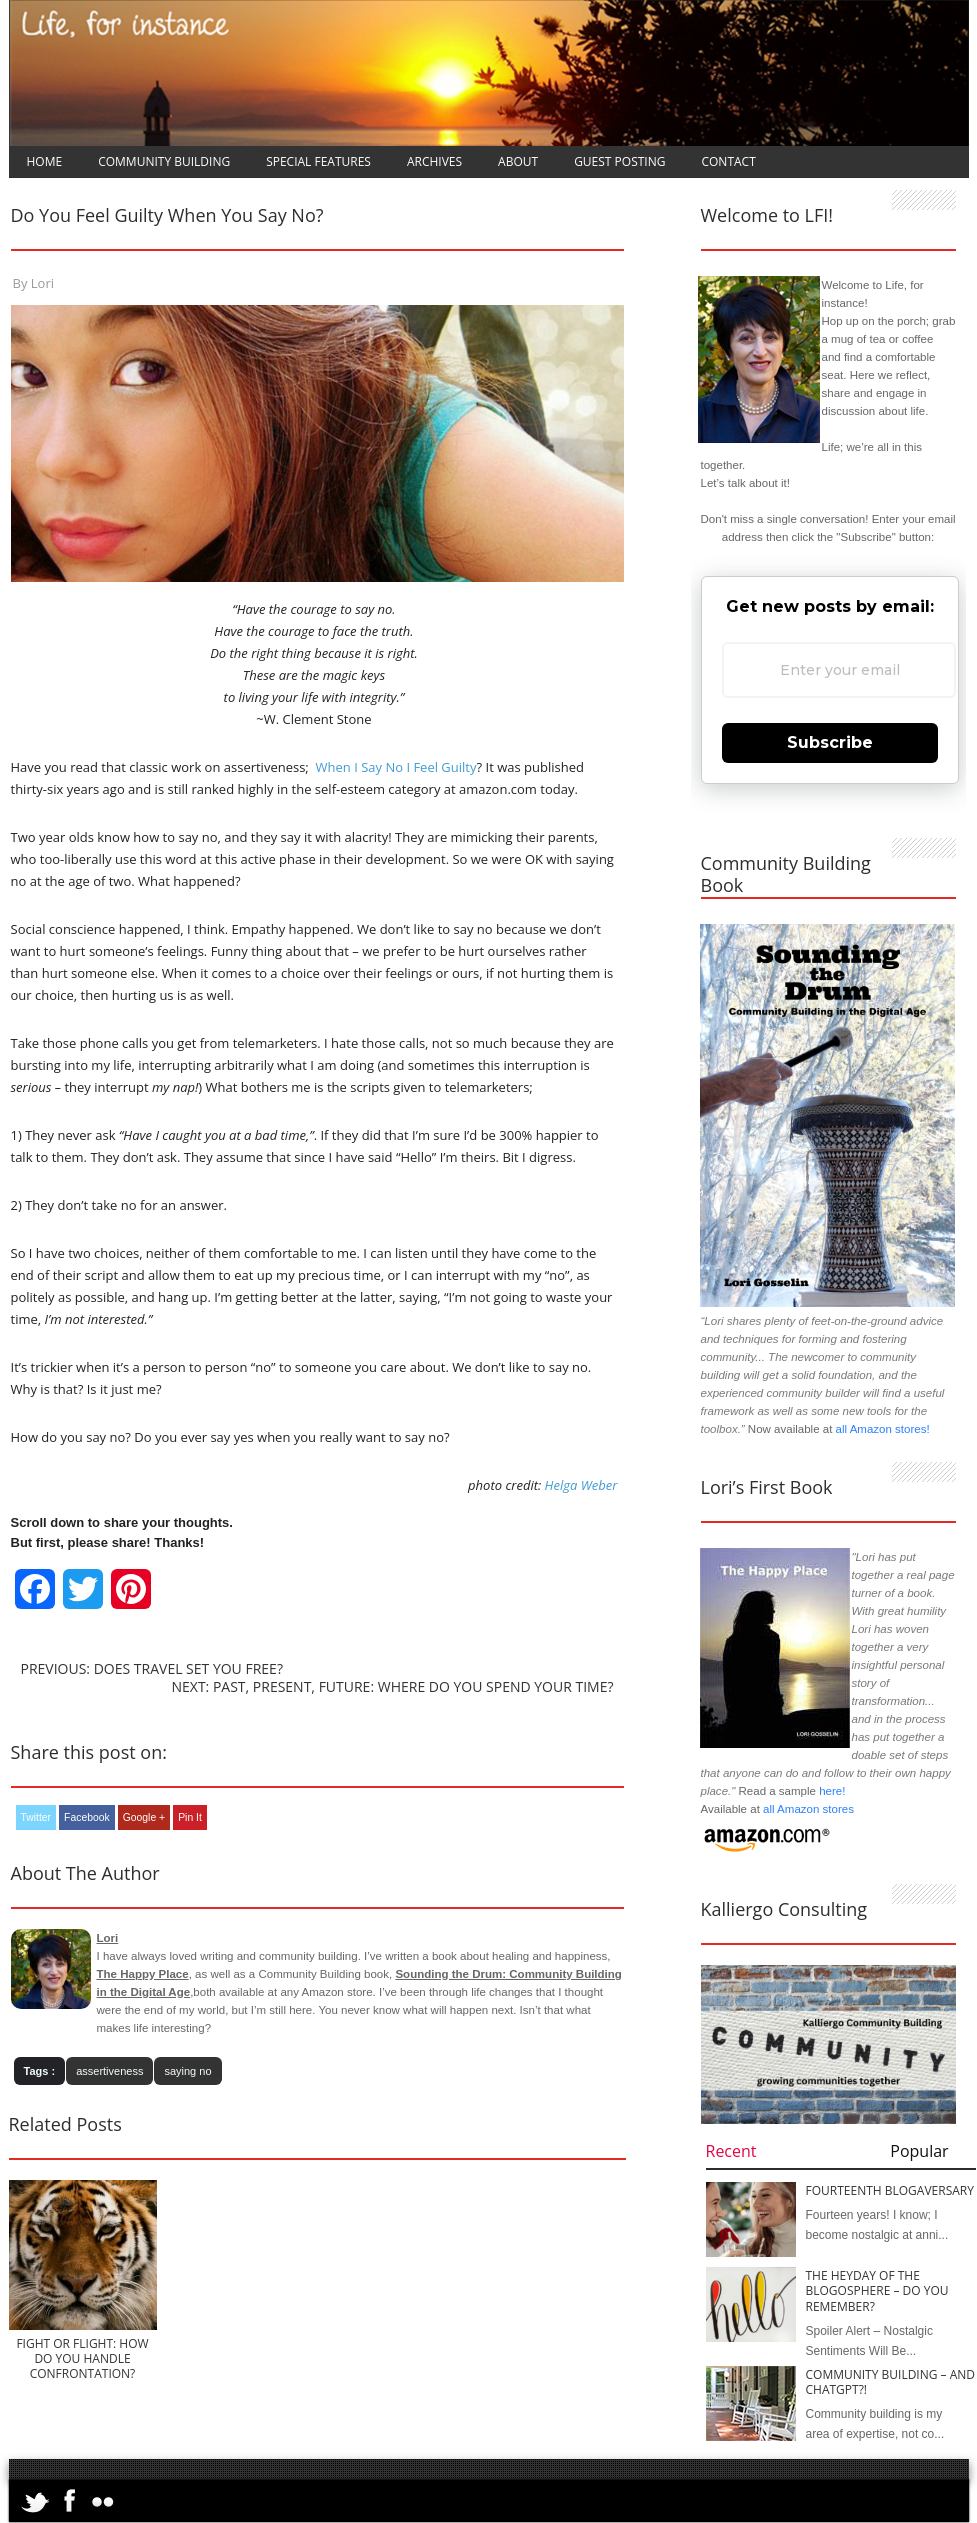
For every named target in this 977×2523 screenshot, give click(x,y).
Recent (731, 2151)
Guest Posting (619, 161)
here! (832, 1791)
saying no (187, 2071)
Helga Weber (581, 1485)
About (518, 161)
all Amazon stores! (883, 1429)
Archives (434, 161)
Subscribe (830, 742)
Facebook (87, 1817)
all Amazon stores (807, 1809)
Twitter (36, 1817)
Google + (144, 1817)
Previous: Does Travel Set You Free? (152, 1668)
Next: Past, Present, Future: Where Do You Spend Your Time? (392, 1686)
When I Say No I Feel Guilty (394, 767)
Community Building (164, 161)
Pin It (190, 1817)
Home (45, 161)
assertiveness (109, 2071)
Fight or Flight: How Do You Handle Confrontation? (82, 2358)
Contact (728, 161)
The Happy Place (143, 1974)
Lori (42, 283)
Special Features (318, 161)
